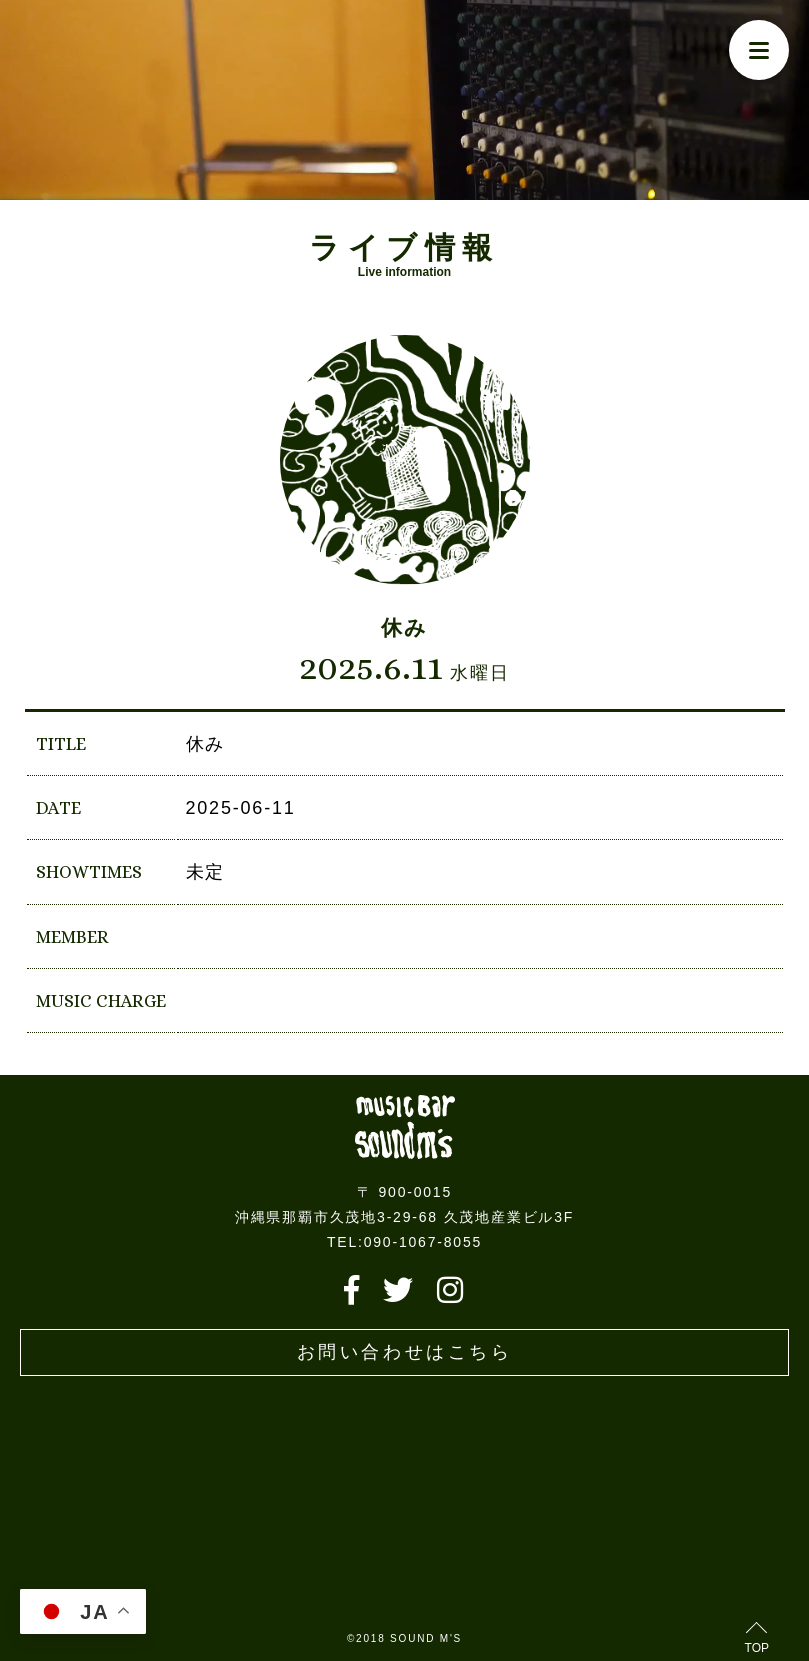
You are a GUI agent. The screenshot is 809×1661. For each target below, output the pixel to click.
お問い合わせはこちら (405, 1352)
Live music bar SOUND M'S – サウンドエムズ (405, 1127)
